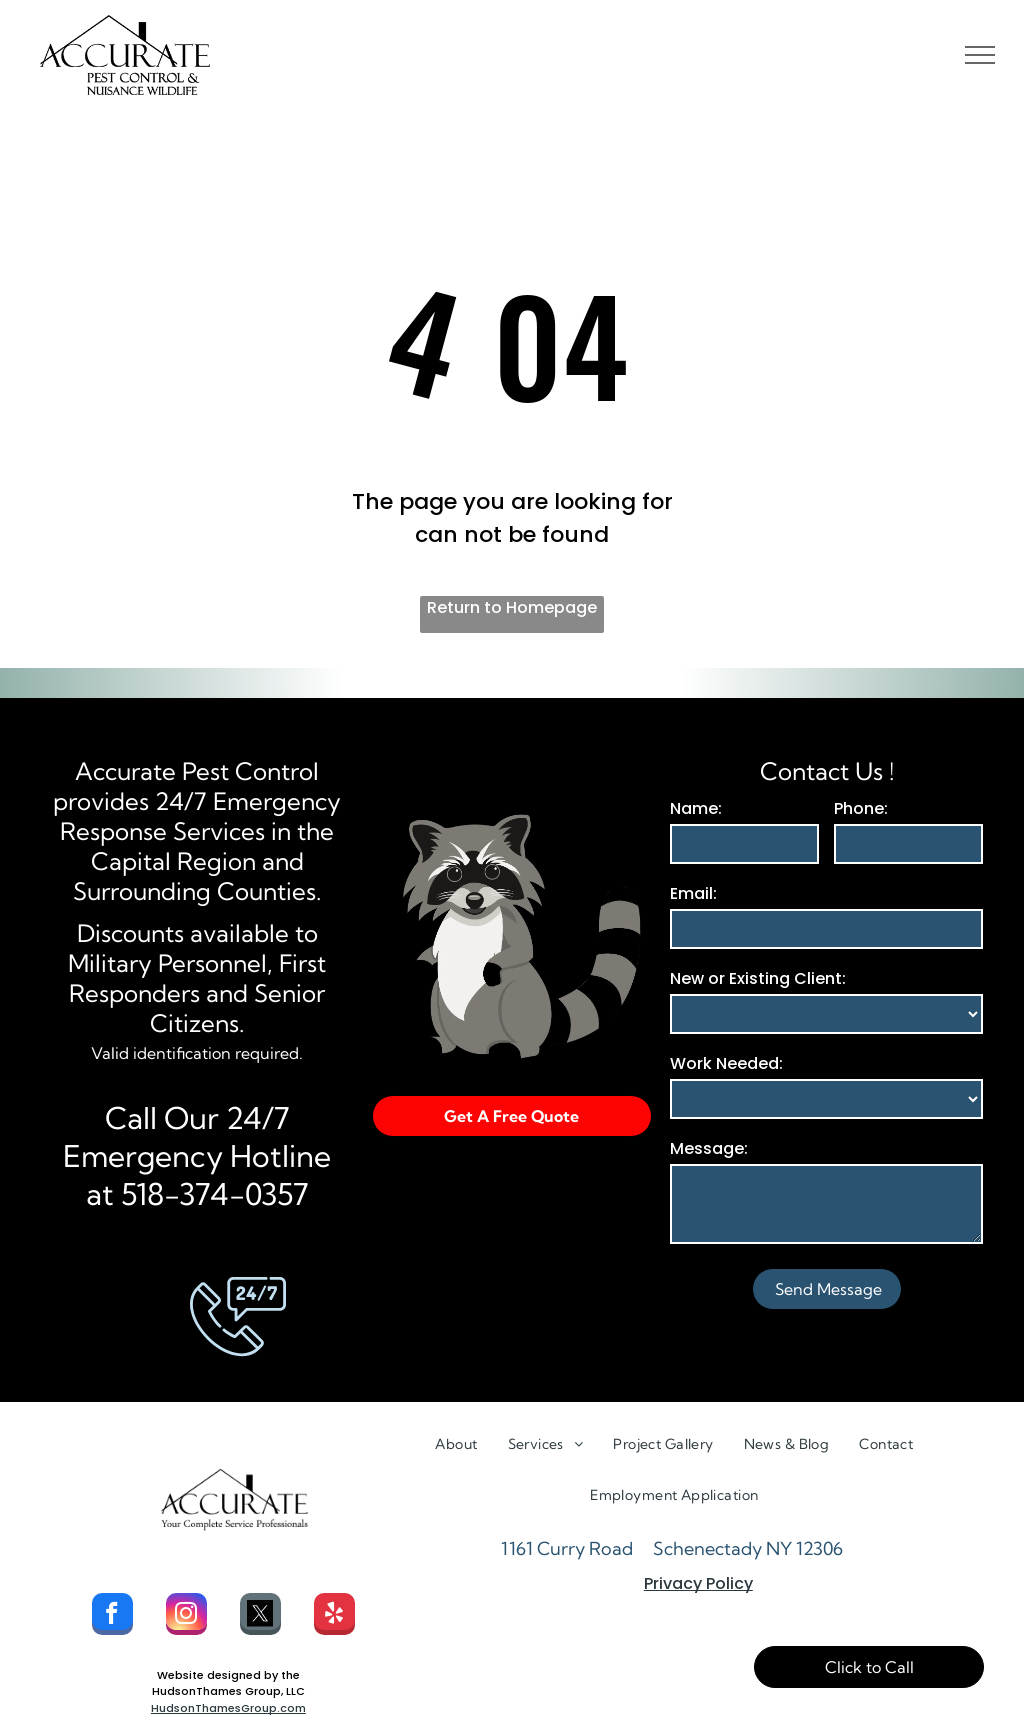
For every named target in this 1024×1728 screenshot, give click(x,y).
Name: (696, 808)
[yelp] (334, 1616)
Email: (693, 893)
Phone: (861, 808)
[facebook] (112, 1616)
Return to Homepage (512, 607)
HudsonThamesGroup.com (228, 1708)
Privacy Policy (698, 1583)
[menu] (980, 55)
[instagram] (186, 1616)
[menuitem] (456, 1444)
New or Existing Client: (758, 978)
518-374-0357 (215, 1194)
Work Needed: (726, 1063)
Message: (709, 1148)
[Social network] (260, 1616)
